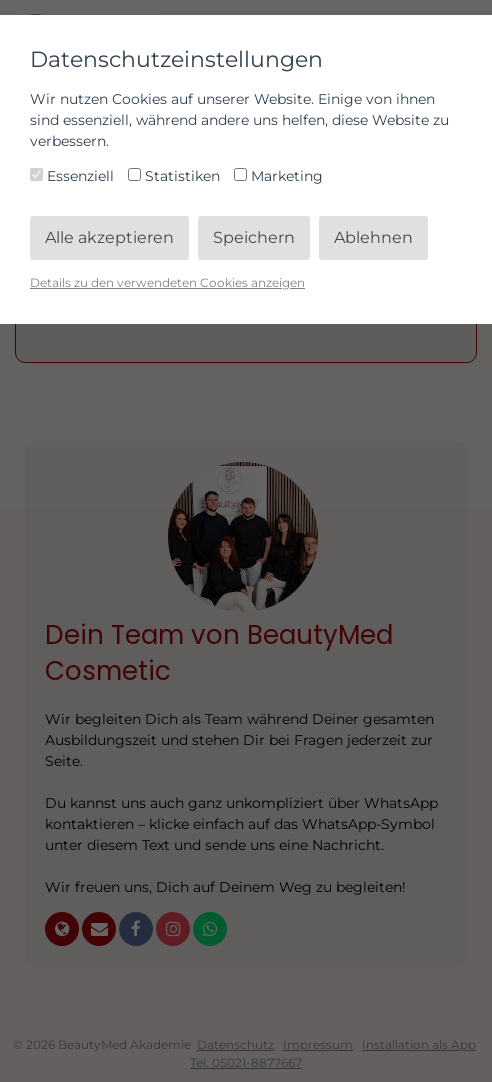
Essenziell (74, 176)
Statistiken (176, 176)
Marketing (278, 176)
